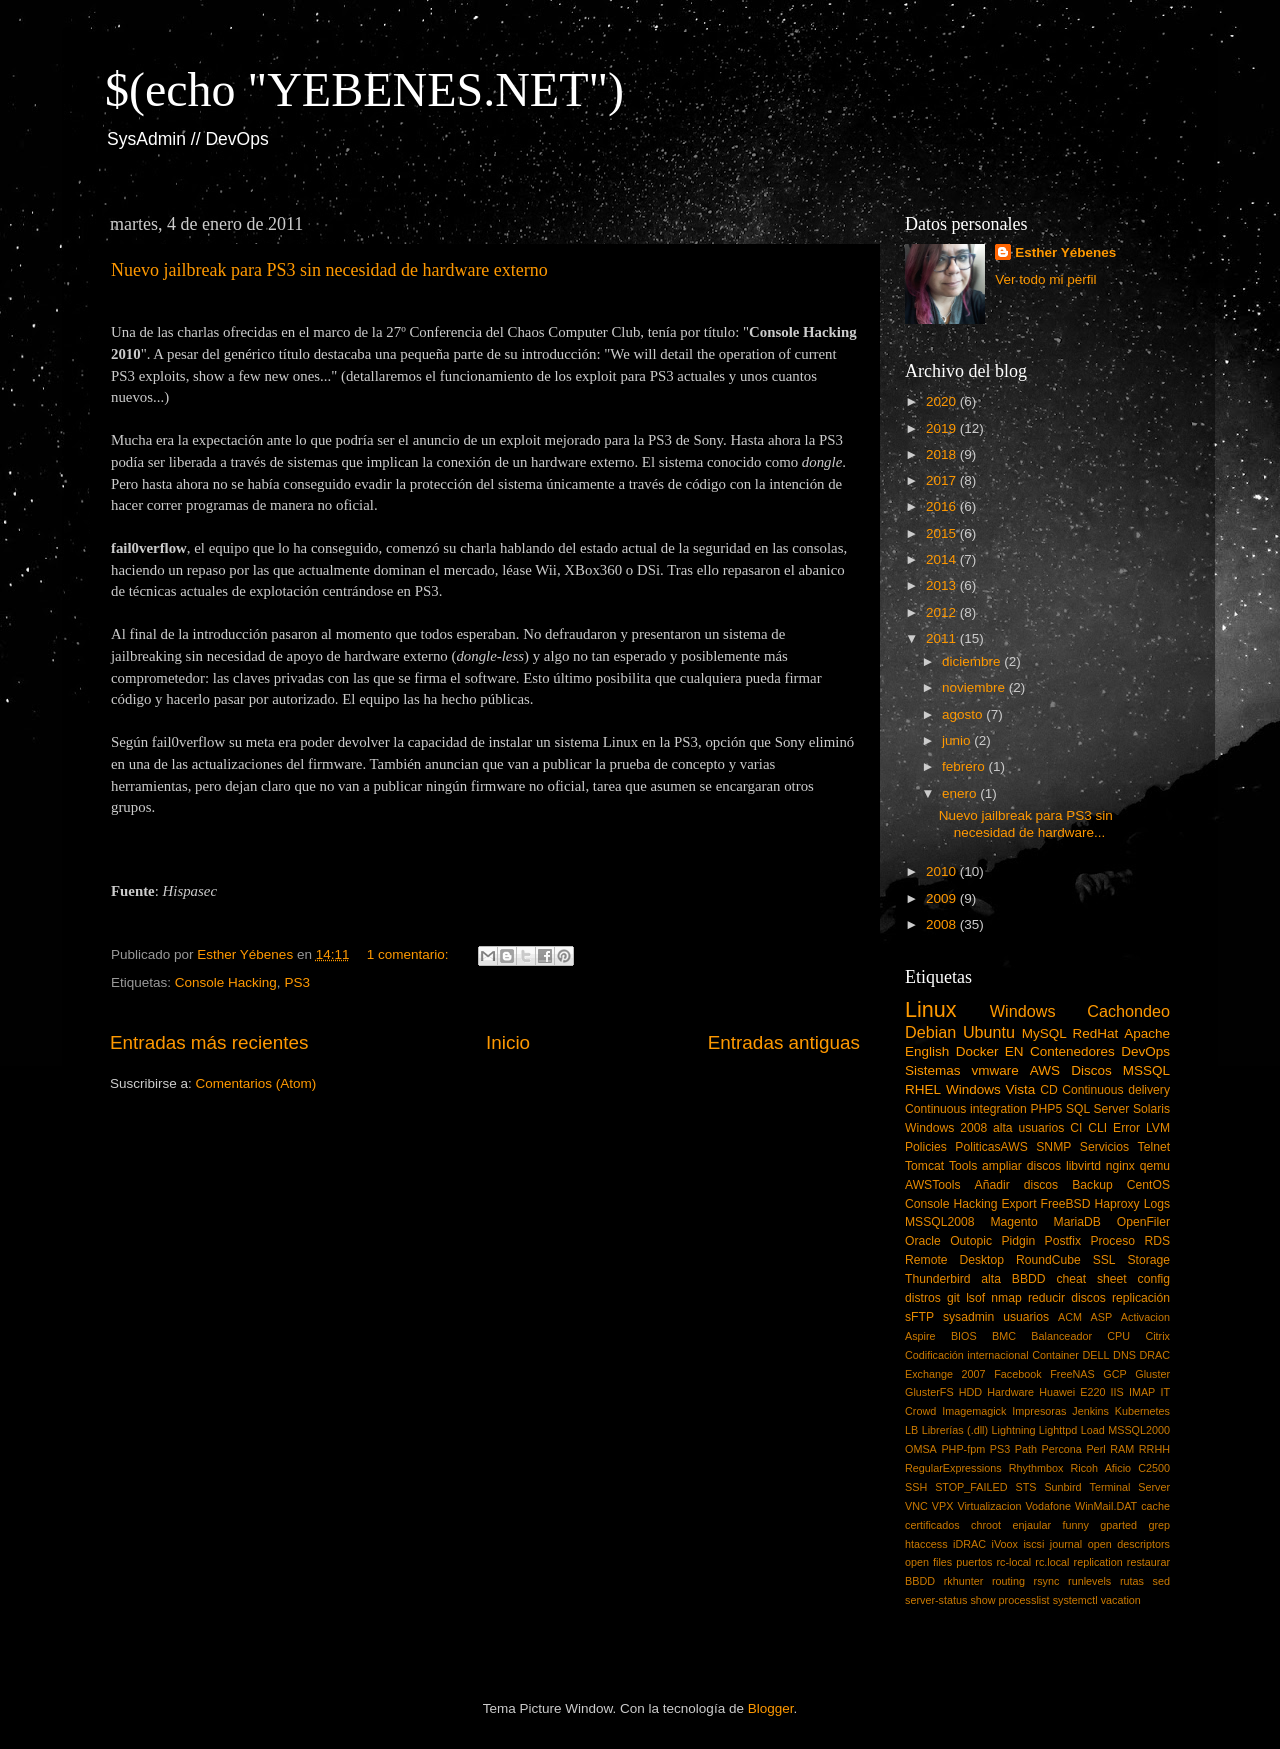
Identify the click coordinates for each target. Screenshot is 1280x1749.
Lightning (1014, 1430)
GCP (1114, 1374)
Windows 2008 (946, 1128)
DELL (1096, 1355)
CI (1076, 1128)
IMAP (1142, 1392)
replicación (1141, 1298)
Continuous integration (966, 1109)
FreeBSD (1066, 1204)
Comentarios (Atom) (256, 1083)
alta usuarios (1028, 1128)
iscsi (1033, 1544)
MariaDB (1077, 1222)
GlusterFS (929, 1392)
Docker (977, 1051)
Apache (1147, 1033)
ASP (1102, 1317)
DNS (1124, 1355)
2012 (943, 612)
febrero (965, 766)
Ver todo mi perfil (1045, 279)
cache (1155, 1506)
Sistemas (933, 1070)
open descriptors (1129, 1544)
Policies (926, 1147)
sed (1161, 1581)
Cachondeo (1128, 1011)
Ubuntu (989, 1032)
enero (961, 793)
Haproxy (1116, 1204)
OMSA (921, 1449)
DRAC (1154, 1355)
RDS (1157, 1241)
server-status (936, 1600)
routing (1008, 1581)
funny (1075, 1525)
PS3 (297, 982)
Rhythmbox (1036, 1468)
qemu (1155, 1166)
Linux (931, 1009)
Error (1126, 1128)
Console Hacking (226, 982)
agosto (964, 714)
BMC (1004, 1336)
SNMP (1053, 1147)
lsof (975, 1298)
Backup (1092, 1185)
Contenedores (1072, 1051)
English (927, 1051)
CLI (1097, 1128)
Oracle (923, 1241)
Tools (963, 1166)
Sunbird (1062, 1487)
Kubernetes (1142, 1411)
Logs (1157, 1204)
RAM (1122, 1449)
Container (1055, 1355)
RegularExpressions (953, 1468)
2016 (943, 506)
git (953, 1298)
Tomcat (924, 1166)
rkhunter (964, 1581)
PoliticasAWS (991, 1147)
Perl (1095, 1449)
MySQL (1044, 1033)
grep (1159, 1525)
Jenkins (1090, 1411)
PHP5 (1047, 1109)
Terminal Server (1130, 1487)
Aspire (920, 1336)
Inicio (508, 1042)
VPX (943, 1506)
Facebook (1017, 1374)
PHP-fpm (963, 1449)
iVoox (1005, 1544)
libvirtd (1083, 1166)
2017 (943, 480)
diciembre (973, 661)
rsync (1047, 1581)
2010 (943, 871)
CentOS (1148, 1185)
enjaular (1032, 1525)
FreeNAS (1072, 1374)
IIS (1117, 1392)
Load (1093, 1430)
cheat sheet (1091, 1279)
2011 (943, 638)
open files (928, 1562)
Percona (1062, 1449)
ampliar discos (1021, 1166)
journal (1066, 1544)
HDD (970, 1392)
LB (911, 1430)
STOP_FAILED (971, 1487)
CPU (1118, 1336)
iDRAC (969, 1544)
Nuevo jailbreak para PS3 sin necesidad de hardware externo (329, 270)
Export (1018, 1204)
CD (1049, 1090)
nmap (1006, 1298)
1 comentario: (410, 954)
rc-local (1013, 1562)
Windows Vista (990, 1089)
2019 (943, 428)
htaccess (926, 1544)
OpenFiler (1143, 1222)
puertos (974, 1562)
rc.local (1052, 1562)
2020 (943, 401)
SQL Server (1097, 1109)
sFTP (919, 1317)
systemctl (1075, 1600)
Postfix (1063, 1241)
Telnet (1154, 1147)
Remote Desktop (954, 1260)
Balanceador (1061, 1336)
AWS (1045, 1070)
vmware (995, 1070)
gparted (1118, 1525)
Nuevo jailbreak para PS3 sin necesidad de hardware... (1026, 823)
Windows (1023, 1011)
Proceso (1112, 1241)
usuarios (1026, 1317)
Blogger (771, 1708)
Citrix (1157, 1336)
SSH (916, 1487)
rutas (1132, 1581)
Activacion (1145, 1317)
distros (923, 1298)
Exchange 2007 (945, 1374)
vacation (1121, 1600)
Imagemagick (974, 1411)
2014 (943, 559)
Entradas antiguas (784, 1042)
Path (1026, 1449)
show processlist (1009, 1600)
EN (1014, 1051)
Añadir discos (1017, 1185)
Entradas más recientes (209, 1042)
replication (1098, 1562)
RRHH (1154, 1449)
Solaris (1151, 1109)
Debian (930, 1032)
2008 (943, 924)
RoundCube (1048, 1260)
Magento (1013, 1222)
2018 (943, 454)
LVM (1158, 1128)
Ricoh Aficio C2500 (1121, 1468)
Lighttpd (1058, 1430)
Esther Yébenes (1065, 252)
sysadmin (968, 1317)
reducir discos (1067, 1298)
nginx (1120, 1166)
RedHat (1096, 1033)
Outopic (971, 1241)
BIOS (964, 1336)
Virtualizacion (989, 1506)
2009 (943, 898)
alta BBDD (1013, 1279)
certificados (932, 1525)
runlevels (1089, 1581)
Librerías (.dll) (955, 1430)
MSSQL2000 (1139, 1430)
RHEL (923, 1089)
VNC (916, 1506)
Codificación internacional (967, 1355)
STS (1025, 1487)
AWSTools (933, 1185)
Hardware (1010, 1392)
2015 (943, 533)
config (1154, 1279)
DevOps (1145, 1051)
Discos (1091, 1070)
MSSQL (1146, 1070)
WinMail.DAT (1106, 1506)
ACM (1070, 1317)
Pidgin (1018, 1241)
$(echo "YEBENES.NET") (364, 89)
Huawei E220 (1072, 1392)
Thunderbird (937, 1279)
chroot (986, 1525)
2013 (943, 585)
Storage (1149, 1260)
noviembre (975, 687)
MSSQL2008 (940, 1222)
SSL (1104, 1260)
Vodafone (1048, 1506)
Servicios (1104, 1147)
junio (958, 740)
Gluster (1152, 1374)
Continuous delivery (1116, 1090)
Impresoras (1039, 1411)
